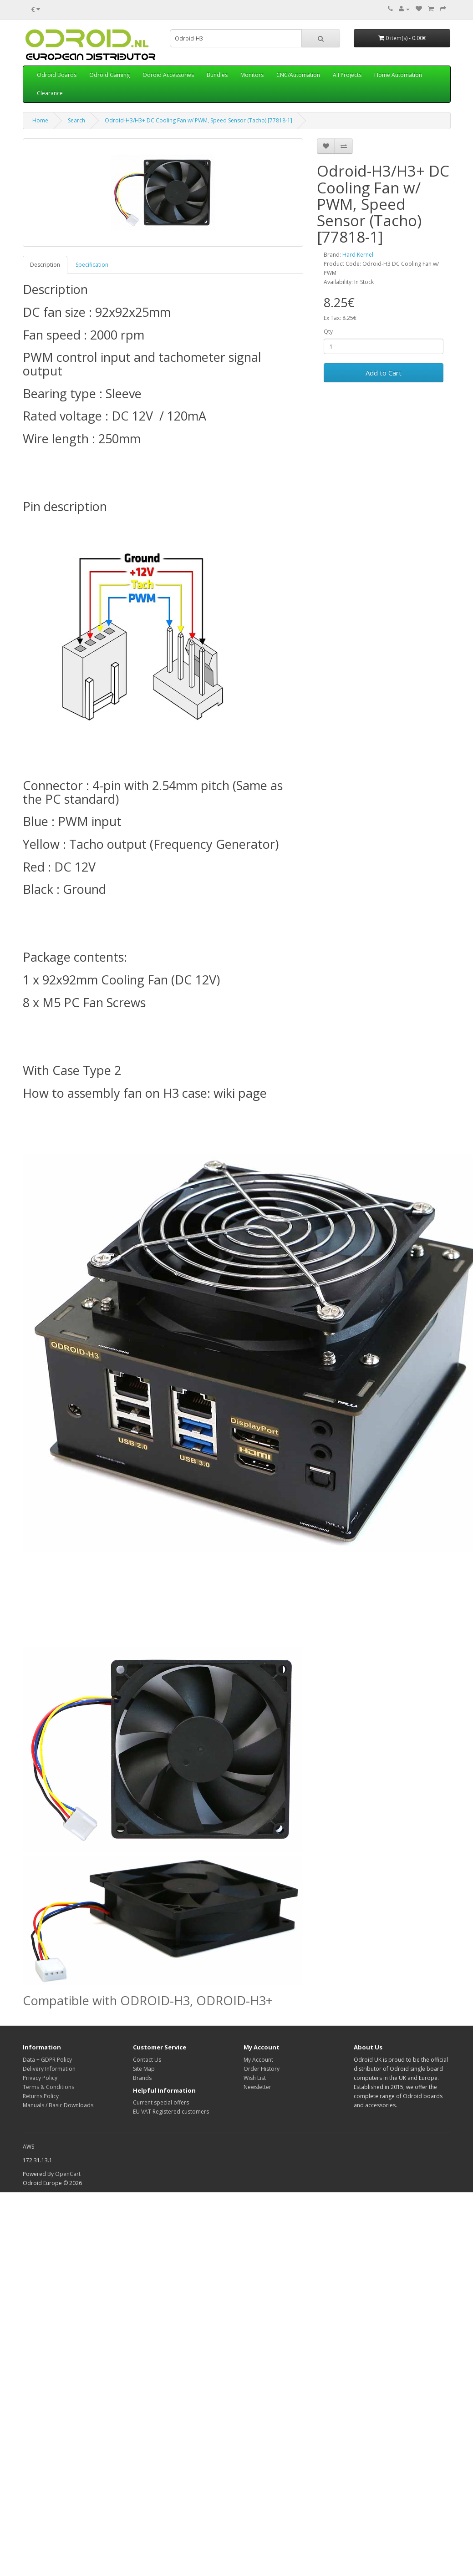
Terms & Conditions (48, 2087)
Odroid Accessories (168, 75)
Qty (328, 331)
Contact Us (147, 2060)
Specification (92, 265)
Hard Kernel (357, 255)
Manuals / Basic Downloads (58, 2105)
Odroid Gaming (109, 75)
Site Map (144, 2069)
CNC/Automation (298, 75)
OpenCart (68, 2174)
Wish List (255, 2078)
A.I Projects (347, 75)
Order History (262, 2069)
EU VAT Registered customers (171, 2111)
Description (45, 265)
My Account (258, 2060)
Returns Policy (41, 2096)
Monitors (252, 75)
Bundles (217, 75)
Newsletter (257, 2087)
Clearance (50, 93)
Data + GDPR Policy (47, 2060)
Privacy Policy (40, 2078)
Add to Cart (384, 372)
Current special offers (161, 2102)
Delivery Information (49, 2069)
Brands (142, 2078)
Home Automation (398, 75)
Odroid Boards (56, 75)
